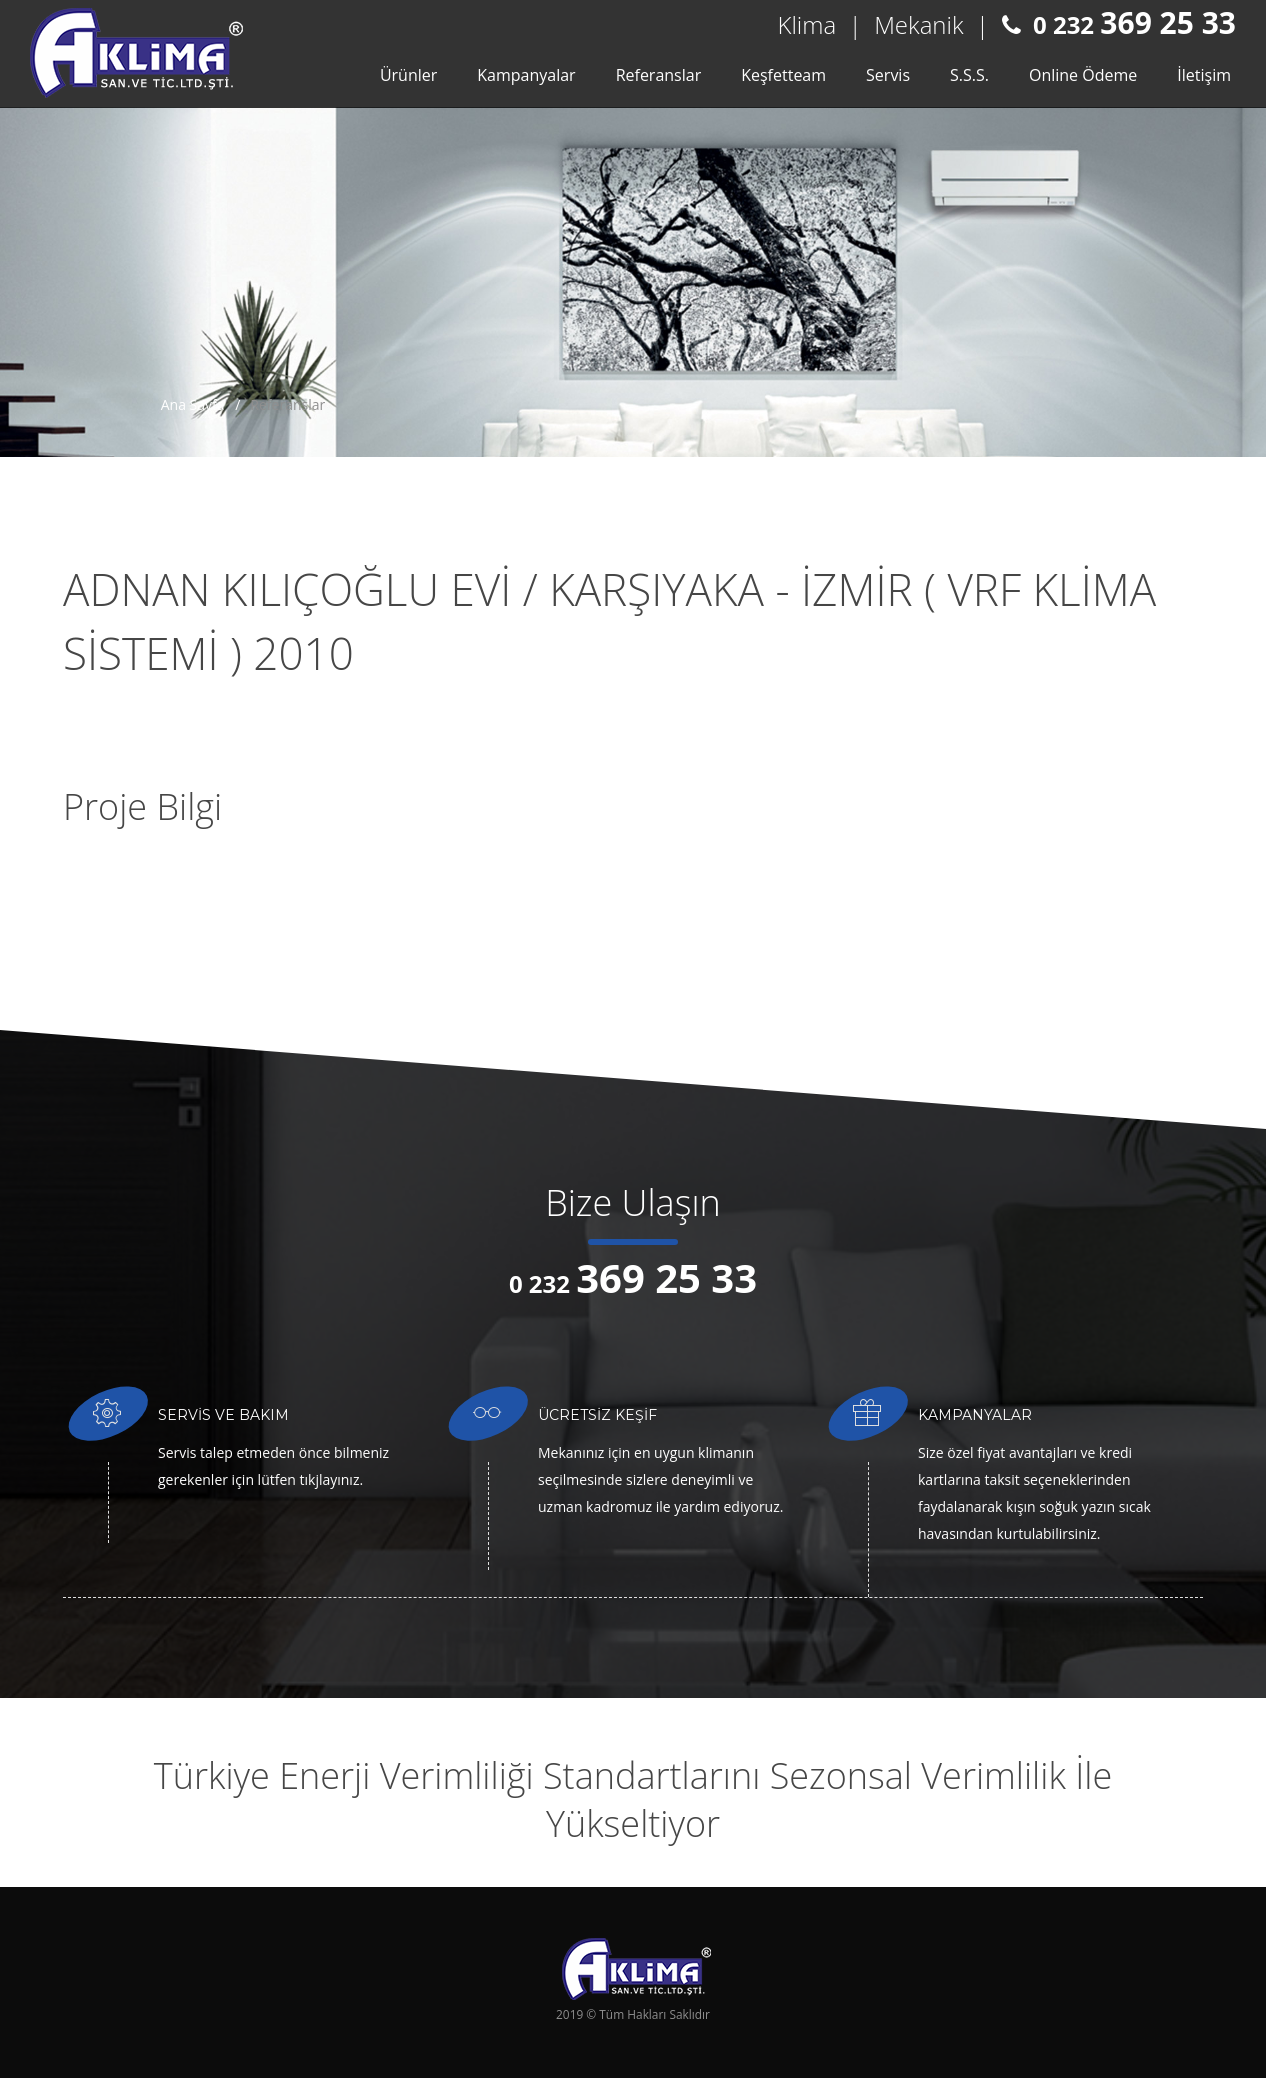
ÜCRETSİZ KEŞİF (597, 1415)
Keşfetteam (783, 75)
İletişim (1204, 75)
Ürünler (408, 75)
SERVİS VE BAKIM (223, 1415)
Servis (888, 75)
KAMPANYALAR (975, 1415)
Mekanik (918, 24)
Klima (807, 24)
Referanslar (659, 75)
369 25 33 (1168, 22)
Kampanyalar (526, 75)
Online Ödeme (1083, 75)
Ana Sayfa (193, 404)
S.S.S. (969, 75)
